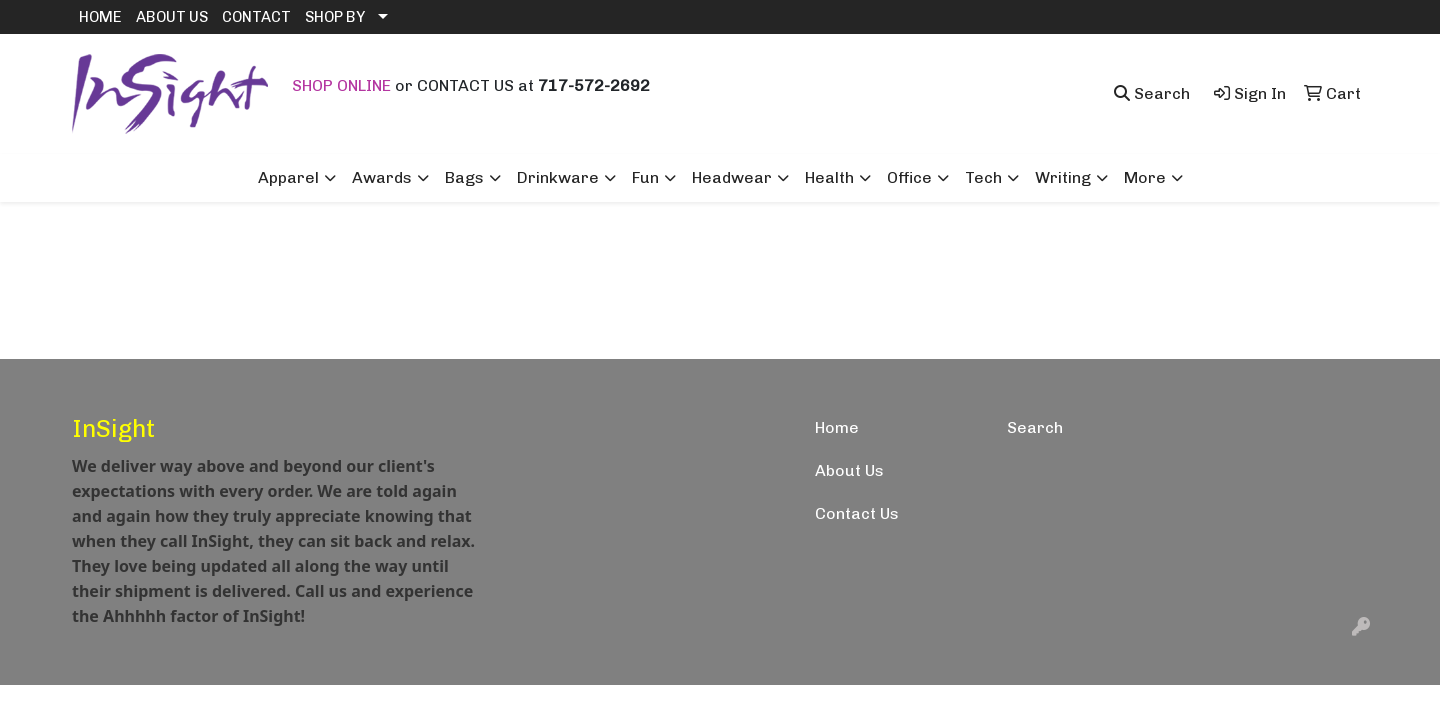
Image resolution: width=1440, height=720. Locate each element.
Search (1035, 427)
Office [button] (909, 177)
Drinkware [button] (558, 177)
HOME (100, 17)
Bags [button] (464, 177)
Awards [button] (382, 177)
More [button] (1145, 177)
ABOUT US (172, 17)
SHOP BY (335, 17)
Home (837, 427)
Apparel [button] (288, 177)
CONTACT (256, 17)
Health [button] (829, 177)
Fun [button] (645, 177)
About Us (849, 470)
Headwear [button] (732, 177)
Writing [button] (1063, 177)
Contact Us (857, 513)
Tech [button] (983, 177)
